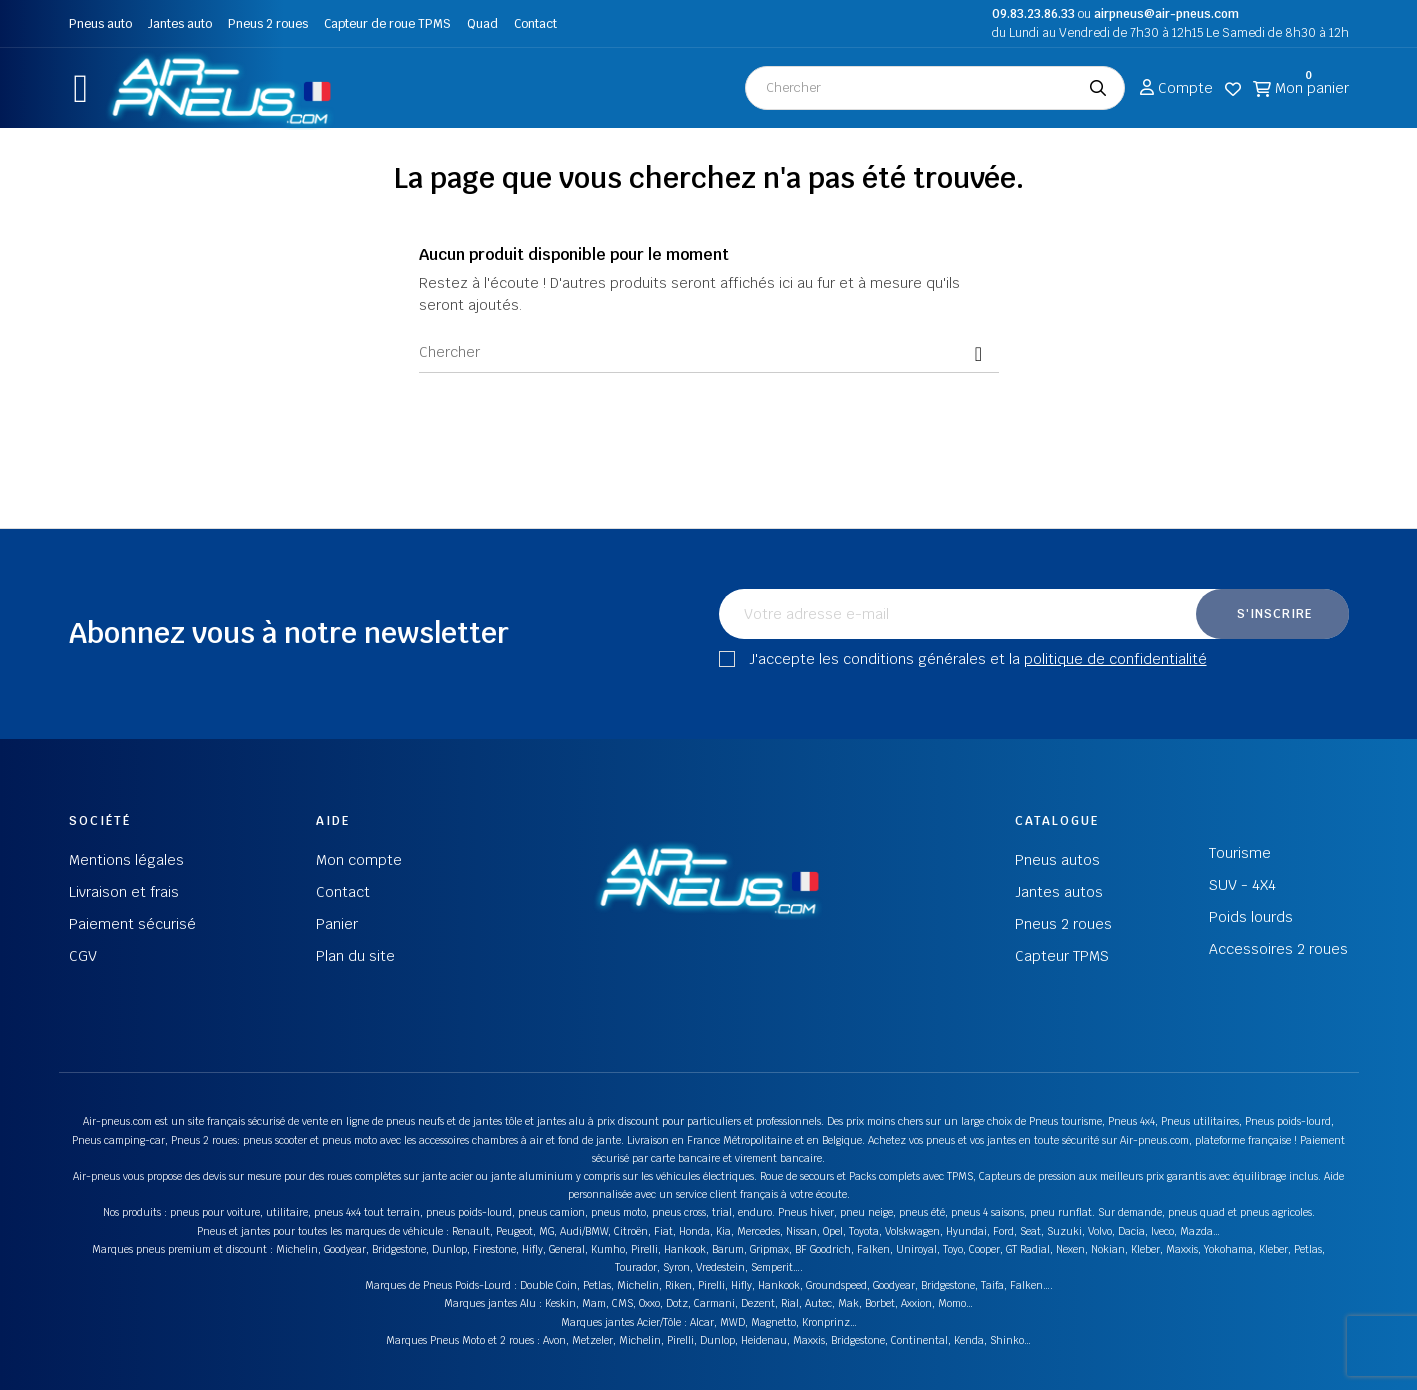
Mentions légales (126, 860)
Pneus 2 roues (268, 24)
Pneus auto (100, 24)
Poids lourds (1251, 917)
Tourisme (1240, 853)
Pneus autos (1057, 860)
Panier (337, 924)
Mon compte (359, 860)
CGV (83, 956)
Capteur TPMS (1062, 956)
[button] (81, 88)
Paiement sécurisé (132, 924)
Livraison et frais (124, 892)
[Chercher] (709, 353)
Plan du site (355, 956)
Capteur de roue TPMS (387, 24)
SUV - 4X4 (1242, 885)
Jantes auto (180, 24)
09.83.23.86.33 (1033, 14)
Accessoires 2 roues (1278, 949)
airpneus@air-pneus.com (1166, 14)
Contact (535, 24)
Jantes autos (1059, 892)
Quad (482, 24)
